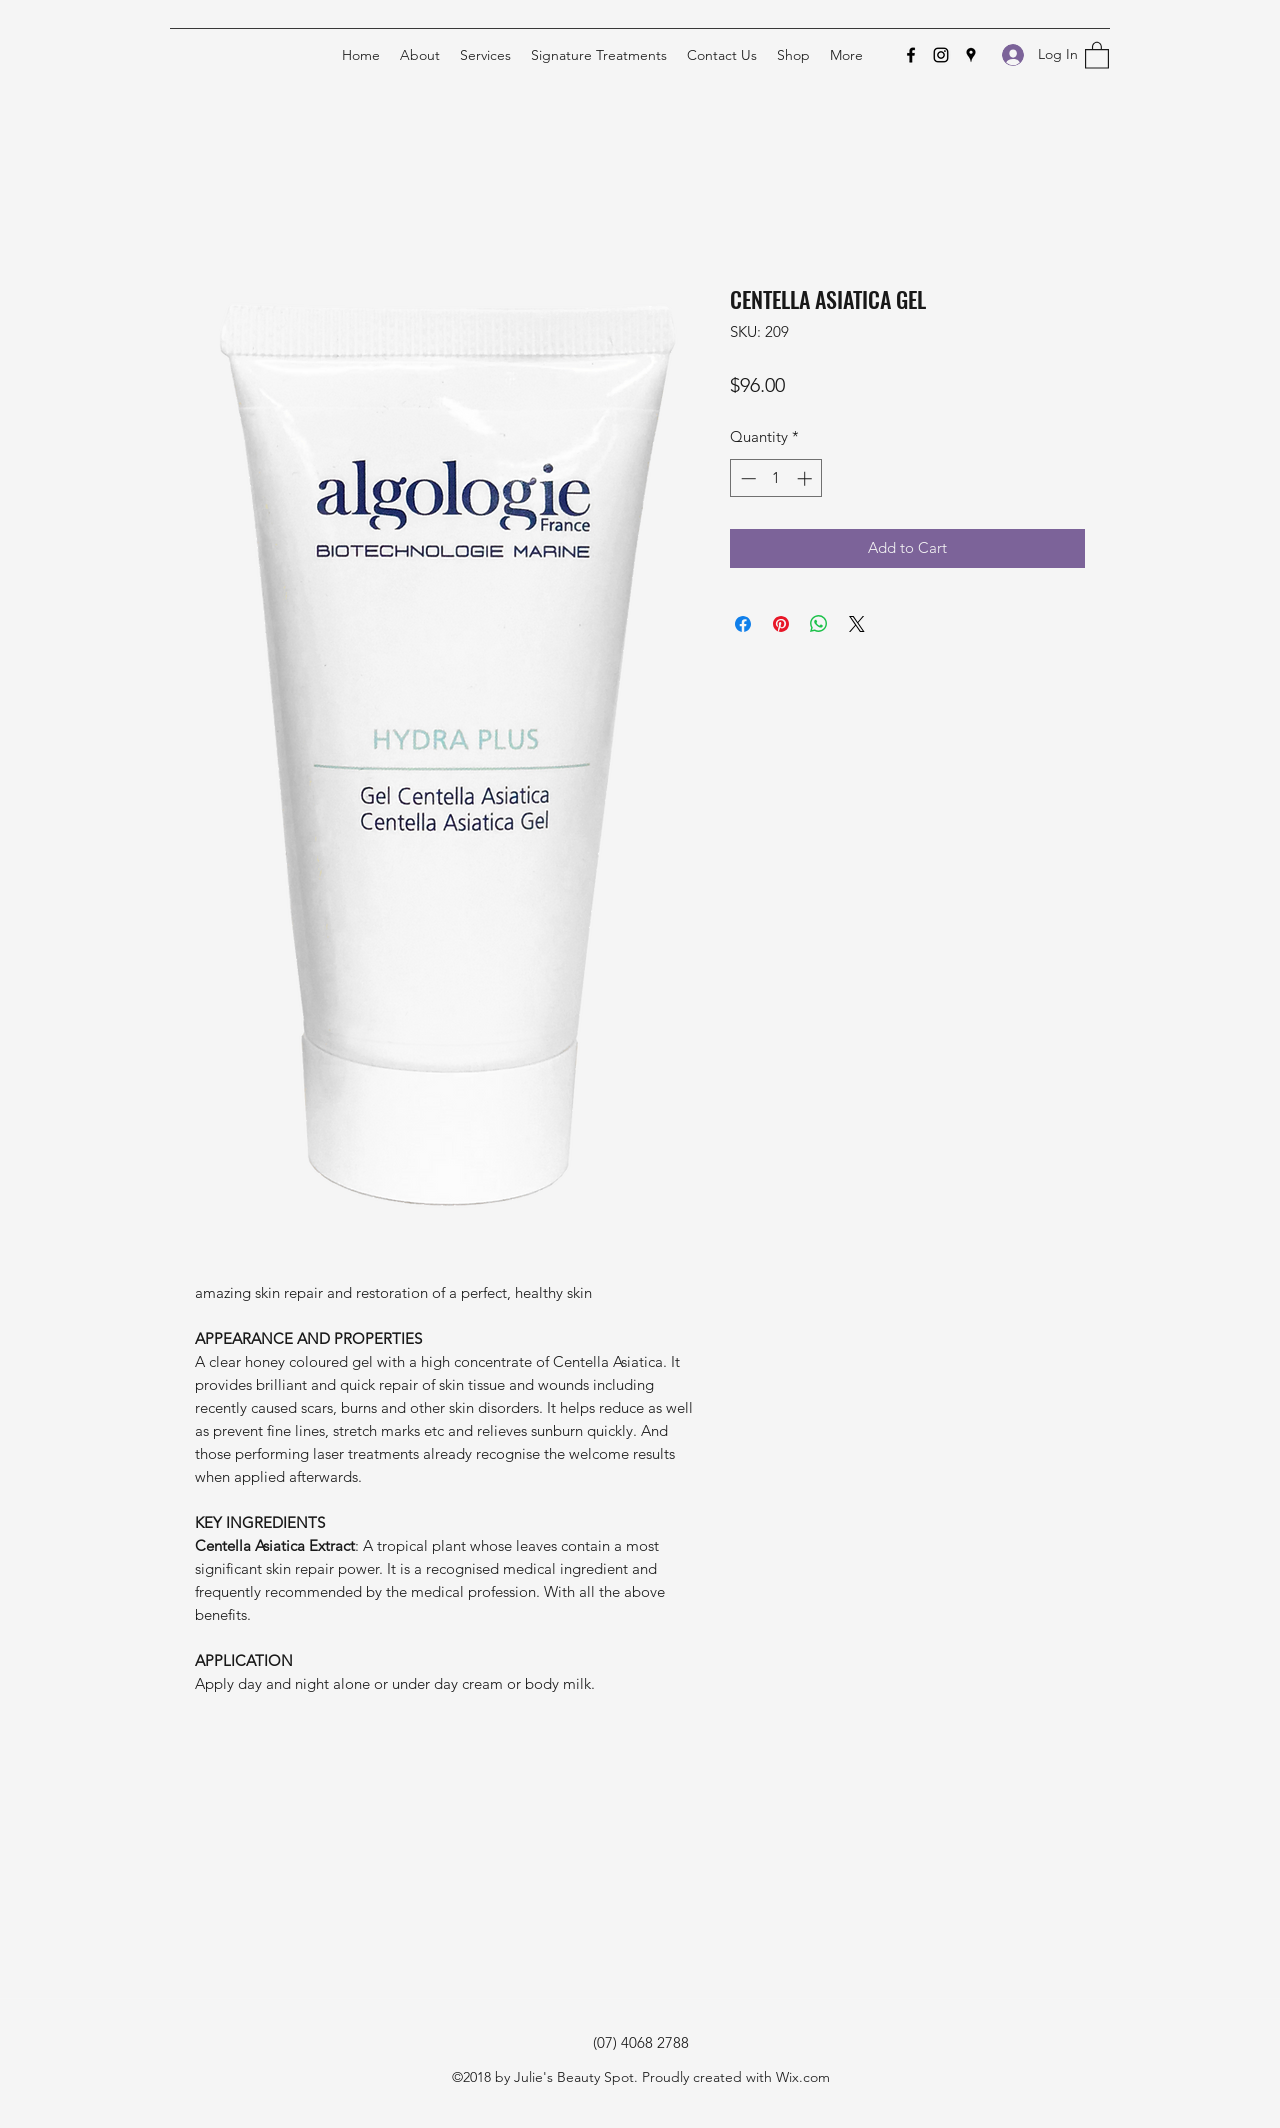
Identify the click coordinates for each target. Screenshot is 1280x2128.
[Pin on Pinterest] (781, 624)
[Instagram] (941, 55)
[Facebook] (911, 55)
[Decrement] (746, 478)
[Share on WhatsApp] (819, 624)
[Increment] (806, 478)
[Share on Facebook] (743, 624)
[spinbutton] (776, 478)
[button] (1097, 54)
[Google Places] (971, 55)
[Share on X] (857, 624)
